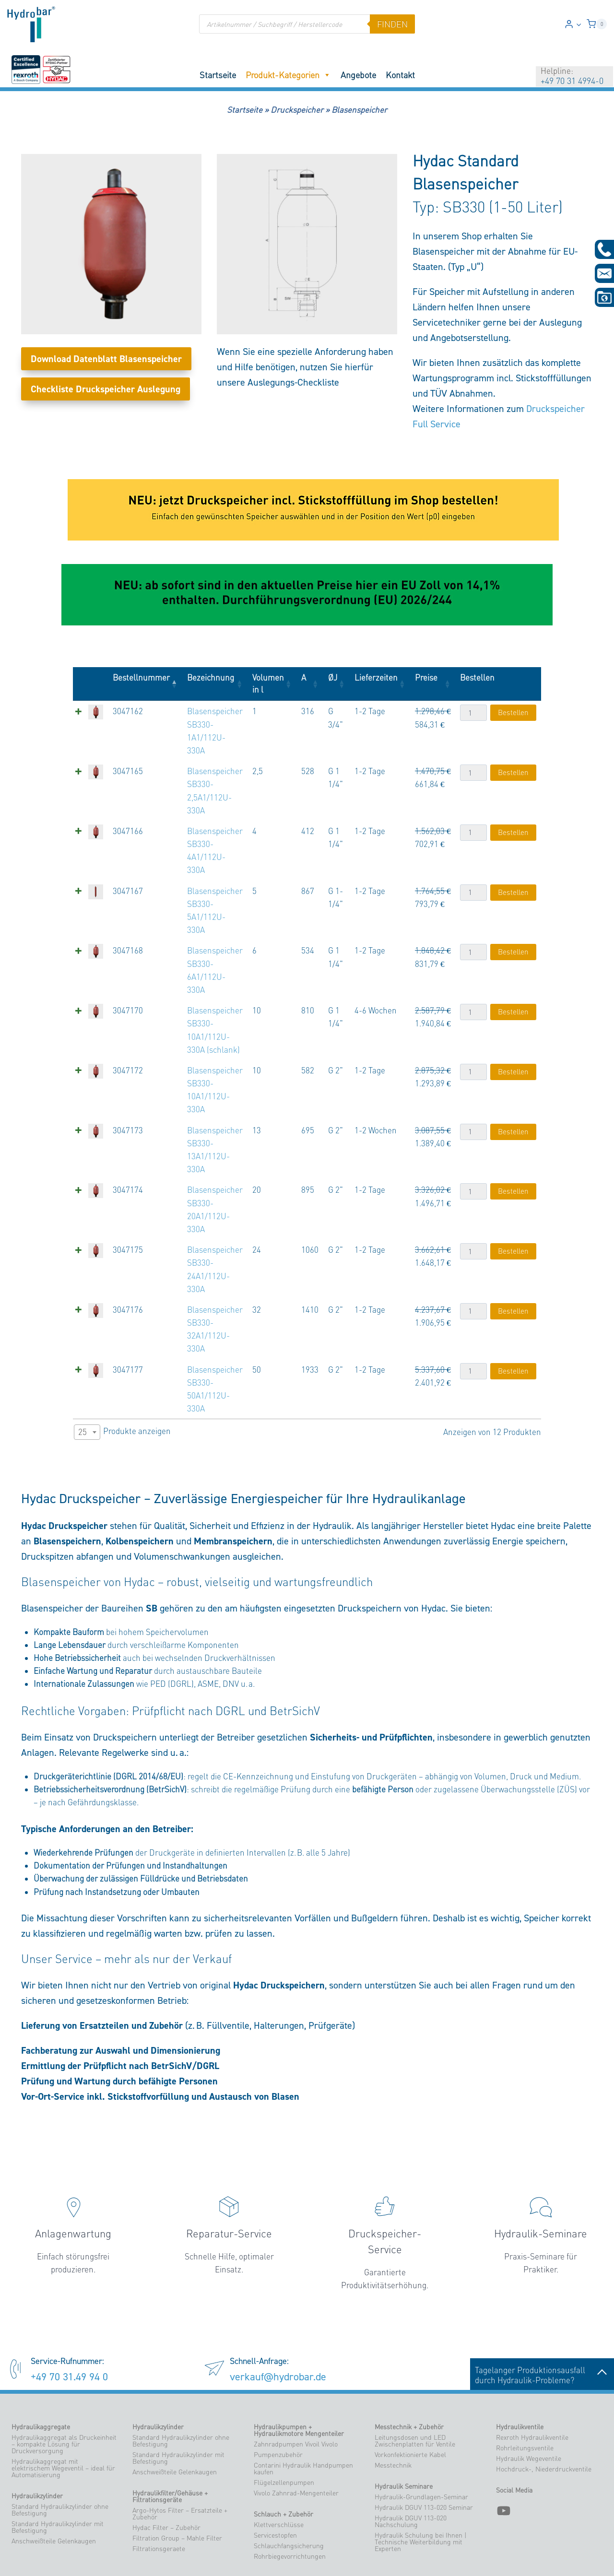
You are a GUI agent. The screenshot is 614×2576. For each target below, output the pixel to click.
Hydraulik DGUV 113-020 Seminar (424, 2455)
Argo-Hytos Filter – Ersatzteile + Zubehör (179, 2462)
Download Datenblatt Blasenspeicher (106, 359)
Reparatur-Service (229, 2181)
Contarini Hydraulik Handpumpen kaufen (303, 2416)
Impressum (437, 2556)
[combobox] (87, 1380)
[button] (578, 24)
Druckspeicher (297, 110)
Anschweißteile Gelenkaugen (54, 2489)
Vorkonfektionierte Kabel (410, 2403)
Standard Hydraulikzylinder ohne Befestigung (60, 2458)
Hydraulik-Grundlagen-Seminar (421, 2445)
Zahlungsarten (397, 2556)
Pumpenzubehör (278, 2403)
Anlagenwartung (73, 2181)
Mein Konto (330, 2556)
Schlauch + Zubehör (283, 2462)
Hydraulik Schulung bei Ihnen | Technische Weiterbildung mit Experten (420, 2490)
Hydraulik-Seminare (540, 2181)
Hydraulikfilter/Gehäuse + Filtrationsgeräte (170, 2444)
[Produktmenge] (473, 713)
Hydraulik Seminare (404, 2434)
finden (392, 24)
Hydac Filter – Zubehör (166, 2475)
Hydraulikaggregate (41, 2375)
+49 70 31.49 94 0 (69, 2324)
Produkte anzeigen (122, 1380)
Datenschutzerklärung (553, 2556)
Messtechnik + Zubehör (409, 2375)
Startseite (218, 75)
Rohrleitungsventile (525, 2396)
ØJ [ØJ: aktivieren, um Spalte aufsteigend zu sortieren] (331, 677)
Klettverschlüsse (279, 2473)
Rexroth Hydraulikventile (532, 2385)
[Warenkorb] (597, 24)
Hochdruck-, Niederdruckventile (543, 2417)
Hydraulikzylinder (37, 2444)
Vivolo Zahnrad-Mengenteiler (296, 2441)
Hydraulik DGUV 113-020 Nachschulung (411, 2469)
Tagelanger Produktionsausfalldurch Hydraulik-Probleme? (542, 2323)
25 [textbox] (82, 1380)
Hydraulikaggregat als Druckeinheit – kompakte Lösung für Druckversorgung (64, 2392)
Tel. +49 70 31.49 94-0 (396, 2537)
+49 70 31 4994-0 (572, 80)
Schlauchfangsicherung (289, 2494)
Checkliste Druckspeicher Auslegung (105, 389)
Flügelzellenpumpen (284, 2430)
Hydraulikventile (519, 2375)
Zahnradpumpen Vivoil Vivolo (296, 2392)
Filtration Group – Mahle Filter (177, 2486)
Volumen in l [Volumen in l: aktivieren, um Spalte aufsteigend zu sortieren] (266, 683)
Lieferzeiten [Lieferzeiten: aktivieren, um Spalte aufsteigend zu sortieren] (374, 677)
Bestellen (513, 712)
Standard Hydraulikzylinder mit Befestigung (58, 2475)
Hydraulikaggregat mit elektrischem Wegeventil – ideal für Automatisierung (63, 2416)
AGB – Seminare (497, 2556)
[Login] (573, 24)
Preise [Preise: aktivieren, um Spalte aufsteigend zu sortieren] (424, 677)
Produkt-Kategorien (288, 74)
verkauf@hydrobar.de (278, 2324)
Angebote (358, 75)
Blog (593, 2556)
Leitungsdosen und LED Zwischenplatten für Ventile (415, 2389)
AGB (464, 2556)
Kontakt (400, 75)
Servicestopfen (275, 2483)
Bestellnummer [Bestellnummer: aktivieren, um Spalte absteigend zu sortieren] (135, 677)
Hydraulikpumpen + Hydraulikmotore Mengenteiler (299, 2378)
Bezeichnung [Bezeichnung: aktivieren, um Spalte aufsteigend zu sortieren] (204, 677)
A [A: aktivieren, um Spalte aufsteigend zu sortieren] (302, 677)
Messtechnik (393, 2413)
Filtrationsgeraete (158, 2497)
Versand (362, 2556)
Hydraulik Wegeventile (528, 2406)
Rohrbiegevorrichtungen (290, 2504)
